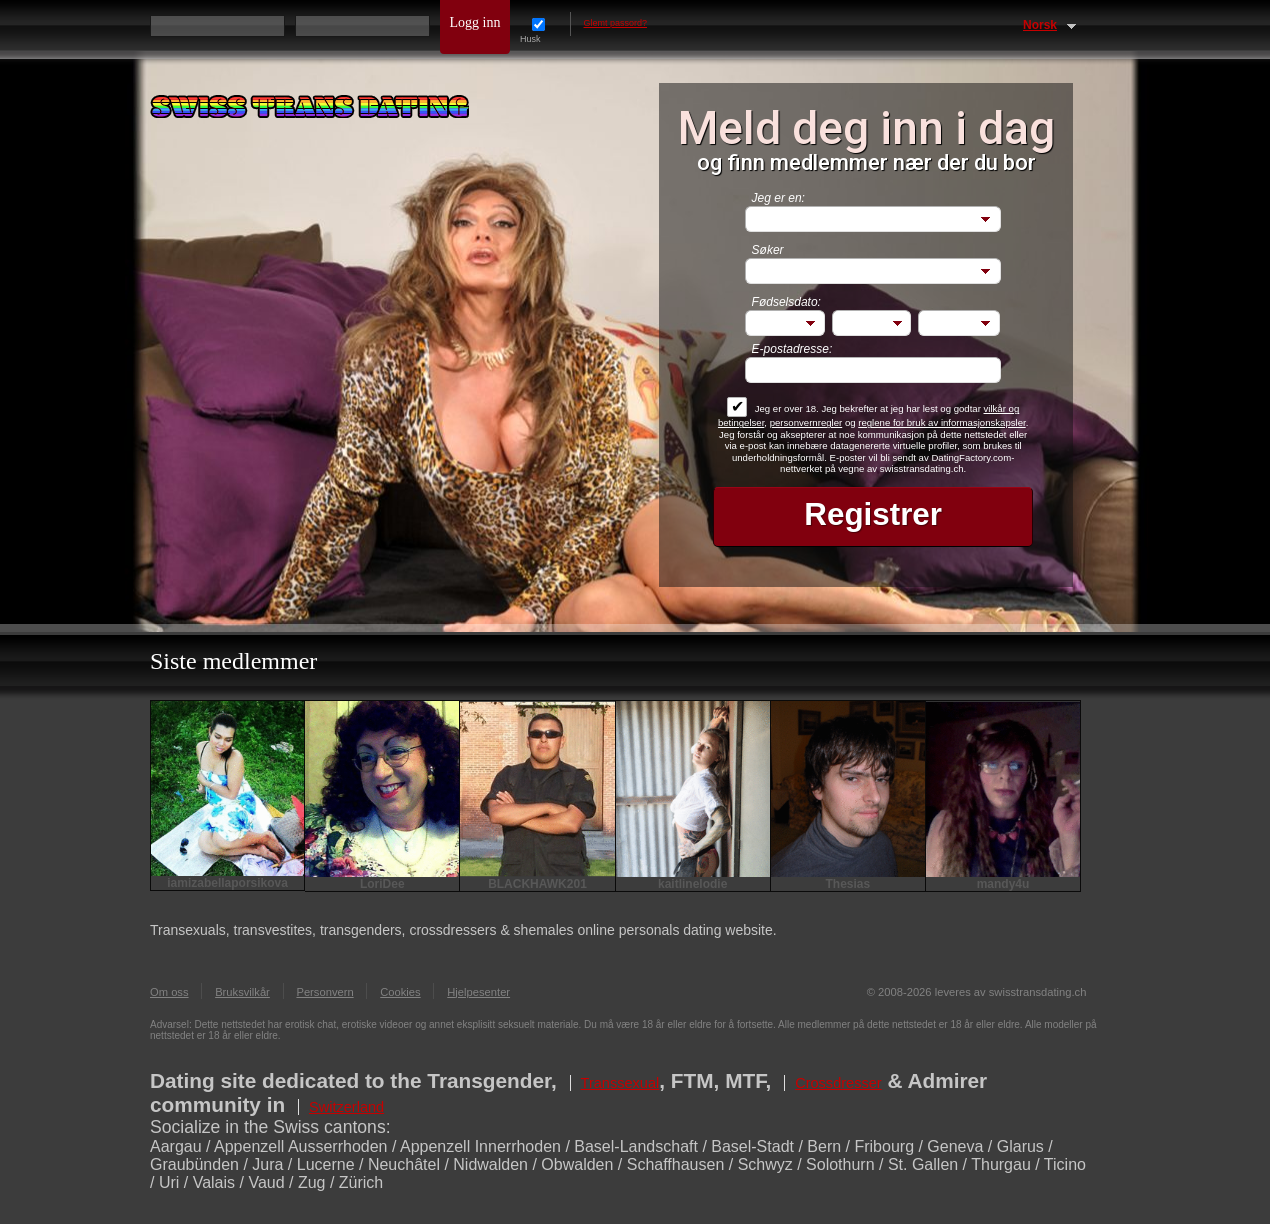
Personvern (324, 992)
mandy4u (1003, 884)
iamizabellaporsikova (227, 883)
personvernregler (806, 422)
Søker (768, 250)
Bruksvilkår (242, 992)
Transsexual (620, 1083)
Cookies (400, 992)
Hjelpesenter (478, 992)
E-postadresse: (792, 349)
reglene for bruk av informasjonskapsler (941, 422)
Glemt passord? (616, 23)
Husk (538, 31)
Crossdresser (838, 1083)
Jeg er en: (778, 198)
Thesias (847, 884)
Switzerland (346, 1107)
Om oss (169, 992)
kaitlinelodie (692, 884)
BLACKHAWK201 (537, 884)
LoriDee (382, 884)
